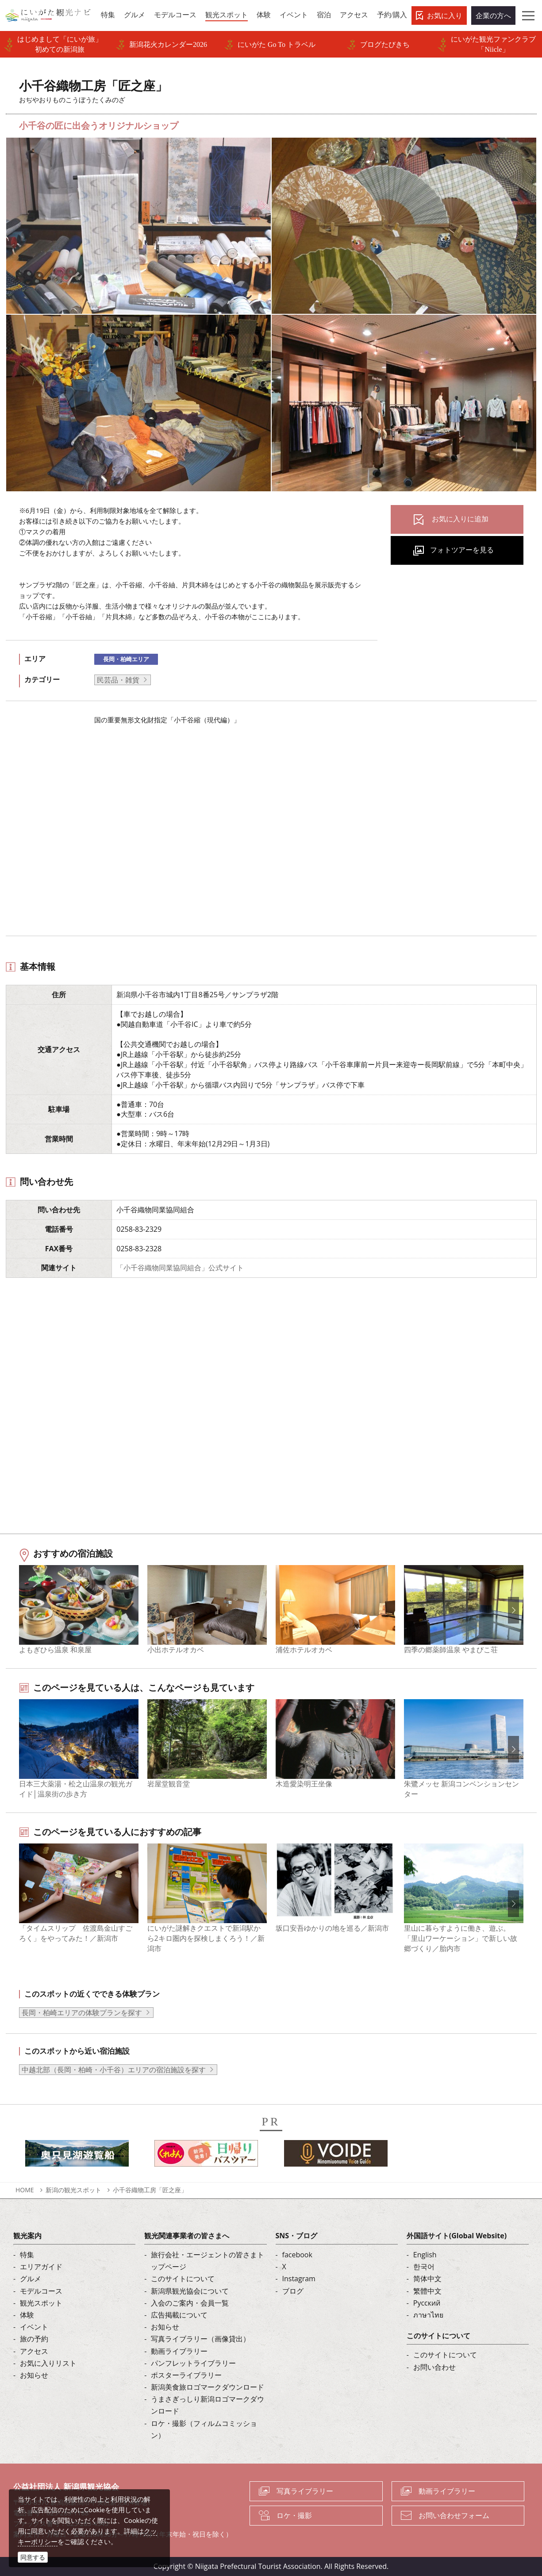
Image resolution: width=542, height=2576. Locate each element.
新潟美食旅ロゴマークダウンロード (207, 2387)
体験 (27, 2315)
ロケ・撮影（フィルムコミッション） (204, 2429)
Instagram (298, 2278)
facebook (297, 2255)
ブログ (293, 2291)
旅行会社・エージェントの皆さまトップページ (207, 2260)
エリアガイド (41, 2266)
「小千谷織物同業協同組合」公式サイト (180, 1268)
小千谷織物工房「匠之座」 (150, 2190)
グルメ (30, 2278)
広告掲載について (179, 2315)
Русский (427, 2303)
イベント (34, 2327)
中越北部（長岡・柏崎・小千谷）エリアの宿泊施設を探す (114, 2070)
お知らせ (34, 2375)
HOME (24, 2190)
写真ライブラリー (305, 2491)
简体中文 (427, 2278)
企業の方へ (493, 15)
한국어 (423, 2266)
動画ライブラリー (179, 2351)
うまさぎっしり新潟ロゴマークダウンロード (207, 2405)
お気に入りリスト (48, 2363)
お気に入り (444, 15)
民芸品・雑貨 (118, 680)
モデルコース (41, 2291)
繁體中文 (427, 2291)
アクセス (34, 2351)
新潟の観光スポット (73, 2190)
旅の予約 (34, 2339)
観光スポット (41, 2303)
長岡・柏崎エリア (126, 659)
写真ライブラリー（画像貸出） (200, 2339)
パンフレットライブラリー (193, 2363)
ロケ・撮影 (294, 2515)
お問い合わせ (434, 2367)
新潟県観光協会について (190, 2291)
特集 (27, 2255)
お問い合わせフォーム (454, 2515)
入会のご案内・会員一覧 (190, 2303)
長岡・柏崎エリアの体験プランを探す (82, 2012)
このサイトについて (183, 2278)
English (425, 2255)
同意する (32, 2557)
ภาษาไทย (428, 2315)
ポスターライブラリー (186, 2375)
